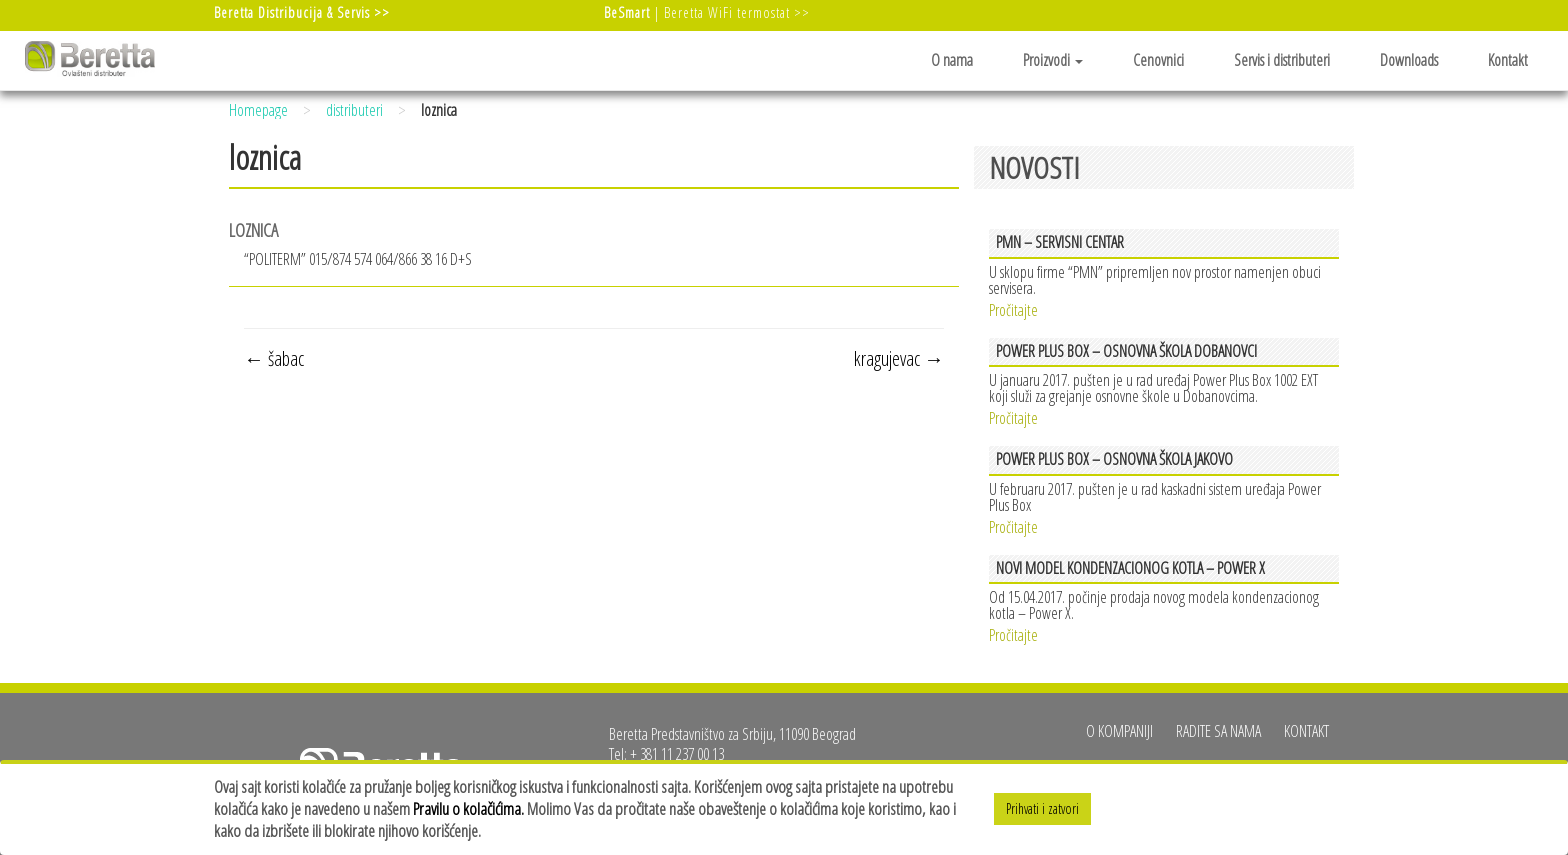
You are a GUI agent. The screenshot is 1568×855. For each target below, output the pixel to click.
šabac (274, 358)
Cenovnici (1158, 60)
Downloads (1409, 60)
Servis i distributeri (1282, 60)
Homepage (258, 110)
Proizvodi (1053, 60)
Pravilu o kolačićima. (468, 808)
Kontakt (1508, 60)
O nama (952, 60)
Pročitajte (1013, 308)
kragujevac (899, 358)
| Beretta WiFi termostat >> (707, 12)
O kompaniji (1119, 731)
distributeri (354, 110)
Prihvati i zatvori (1042, 808)
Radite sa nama (1218, 731)
